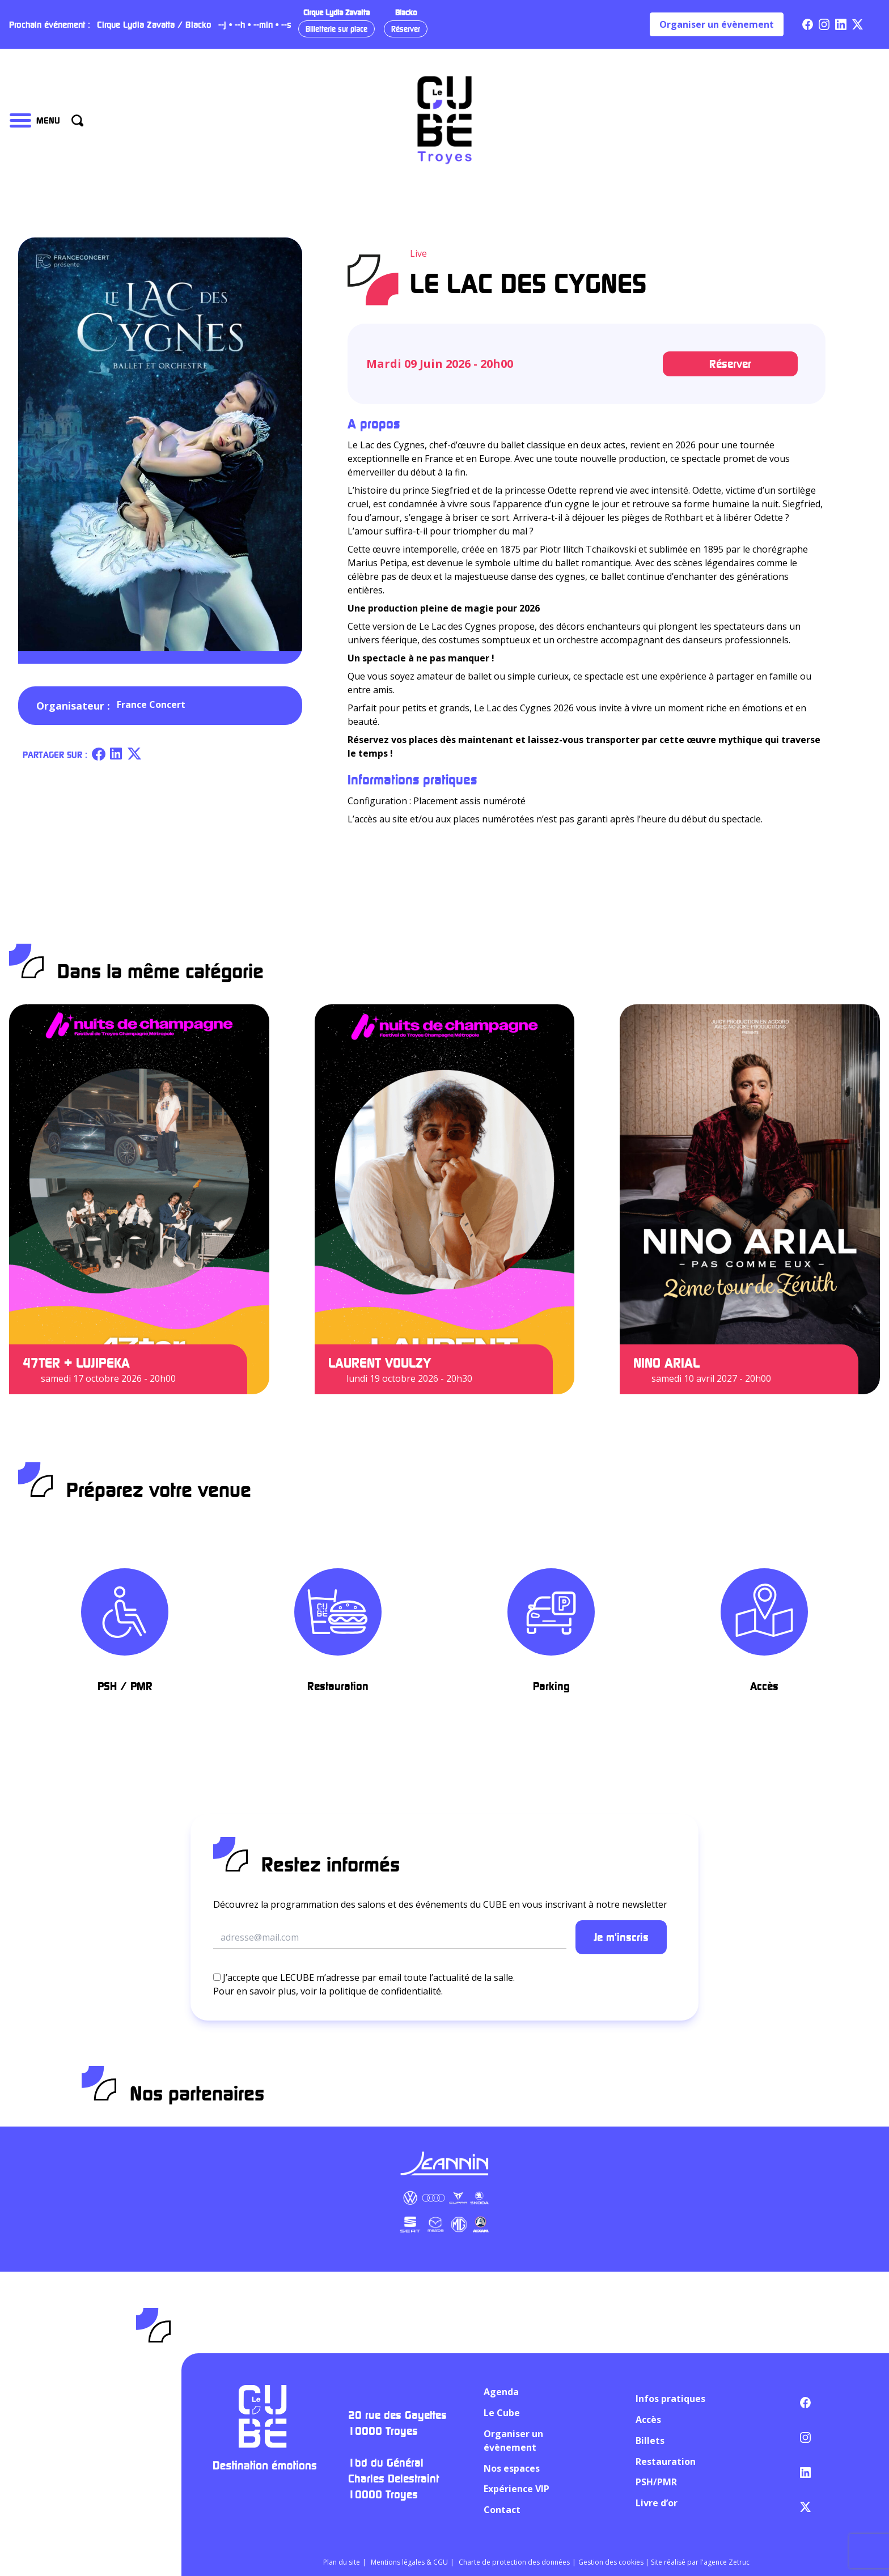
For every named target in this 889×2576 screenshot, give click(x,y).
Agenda (501, 2392)
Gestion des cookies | (614, 2562)
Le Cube (502, 2413)
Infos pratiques (670, 2398)
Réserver (405, 28)
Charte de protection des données (514, 2562)
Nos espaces (512, 2468)
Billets (650, 2440)
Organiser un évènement (716, 24)
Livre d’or (657, 2503)
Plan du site (341, 2562)
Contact (502, 2509)
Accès (648, 2419)
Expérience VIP (516, 2488)
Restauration (666, 2461)
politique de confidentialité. (386, 1991)
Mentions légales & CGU (409, 2562)
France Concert (151, 704)
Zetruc (739, 2562)
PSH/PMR (656, 2482)
